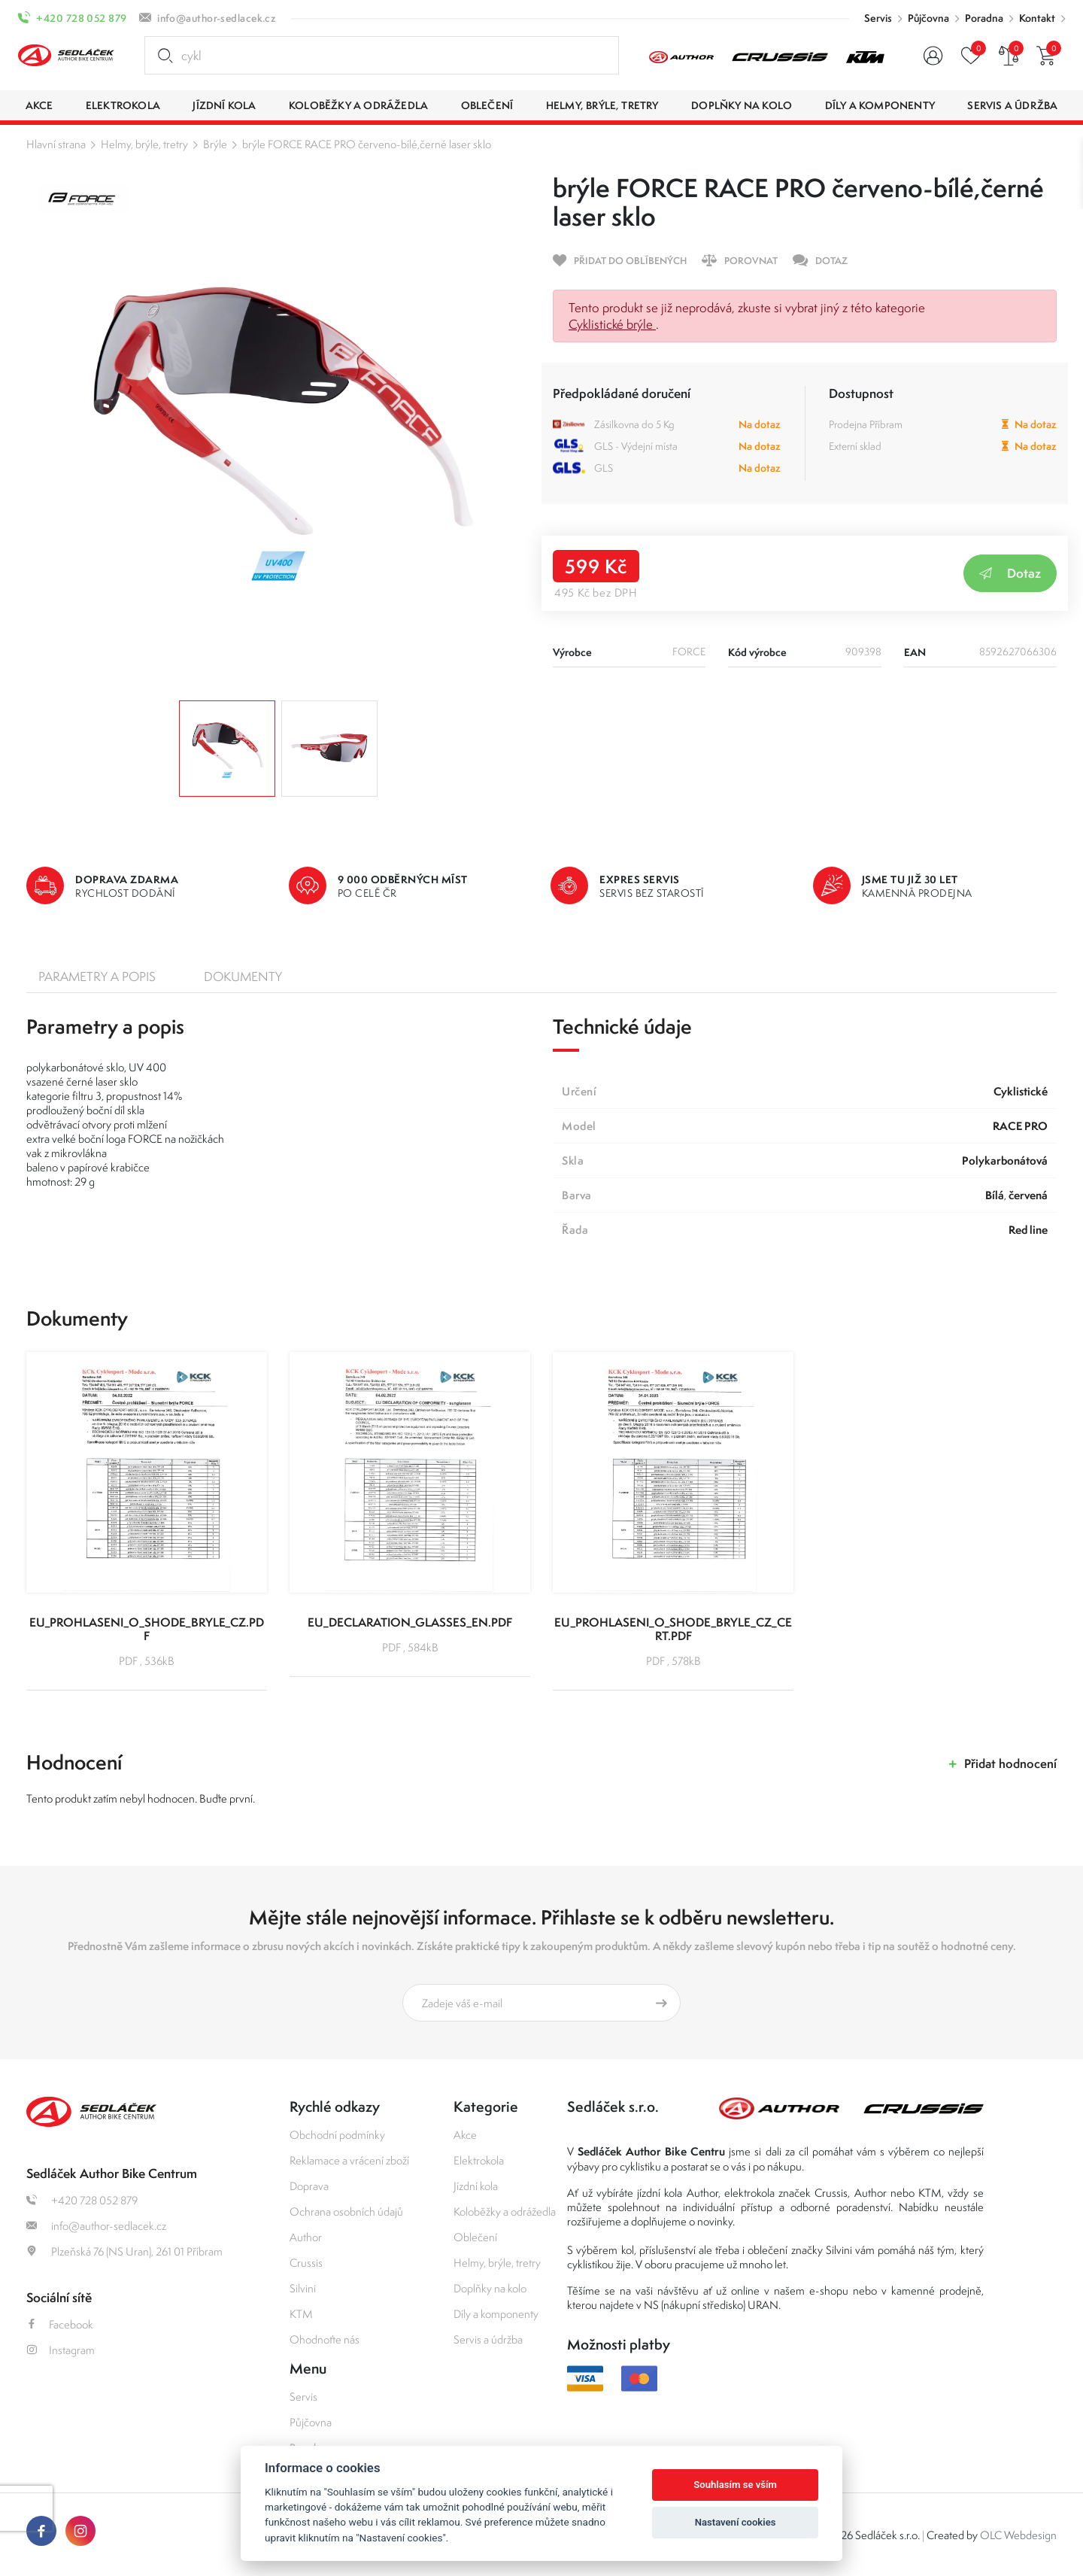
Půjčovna (928, 18)
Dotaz (1010, 573)
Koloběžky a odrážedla (505, 2211)
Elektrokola (479, 2160)
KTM (301, 2314)
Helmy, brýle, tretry (144, 144)
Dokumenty (243, 976)
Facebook (59, 2324)
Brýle (215, 144)
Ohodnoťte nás (324, 2339)
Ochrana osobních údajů (346, 2211)
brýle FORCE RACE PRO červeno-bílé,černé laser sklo (366, 144)
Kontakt (1037, 18)
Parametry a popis (97, 976)
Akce (465, 2135)
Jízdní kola (476, 2186)
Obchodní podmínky (337, 2135)
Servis (878, 18)
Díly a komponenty (496, 2314)
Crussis (306, 2263)
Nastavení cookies (735, 2522)
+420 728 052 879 (81, 18)
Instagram (60, 2350)
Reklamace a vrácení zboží (349, 2160)
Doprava (309, 2186)
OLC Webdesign (1018, 2535)
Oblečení (475, 2237)
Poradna (984, 18)
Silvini (303, 2288)
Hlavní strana (56, 144)
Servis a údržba (488, 2339)
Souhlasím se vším (735, 2484)
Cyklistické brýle (612, 324)
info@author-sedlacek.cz (216, 18)
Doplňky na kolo (490, 2288)
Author (306, 2237)
